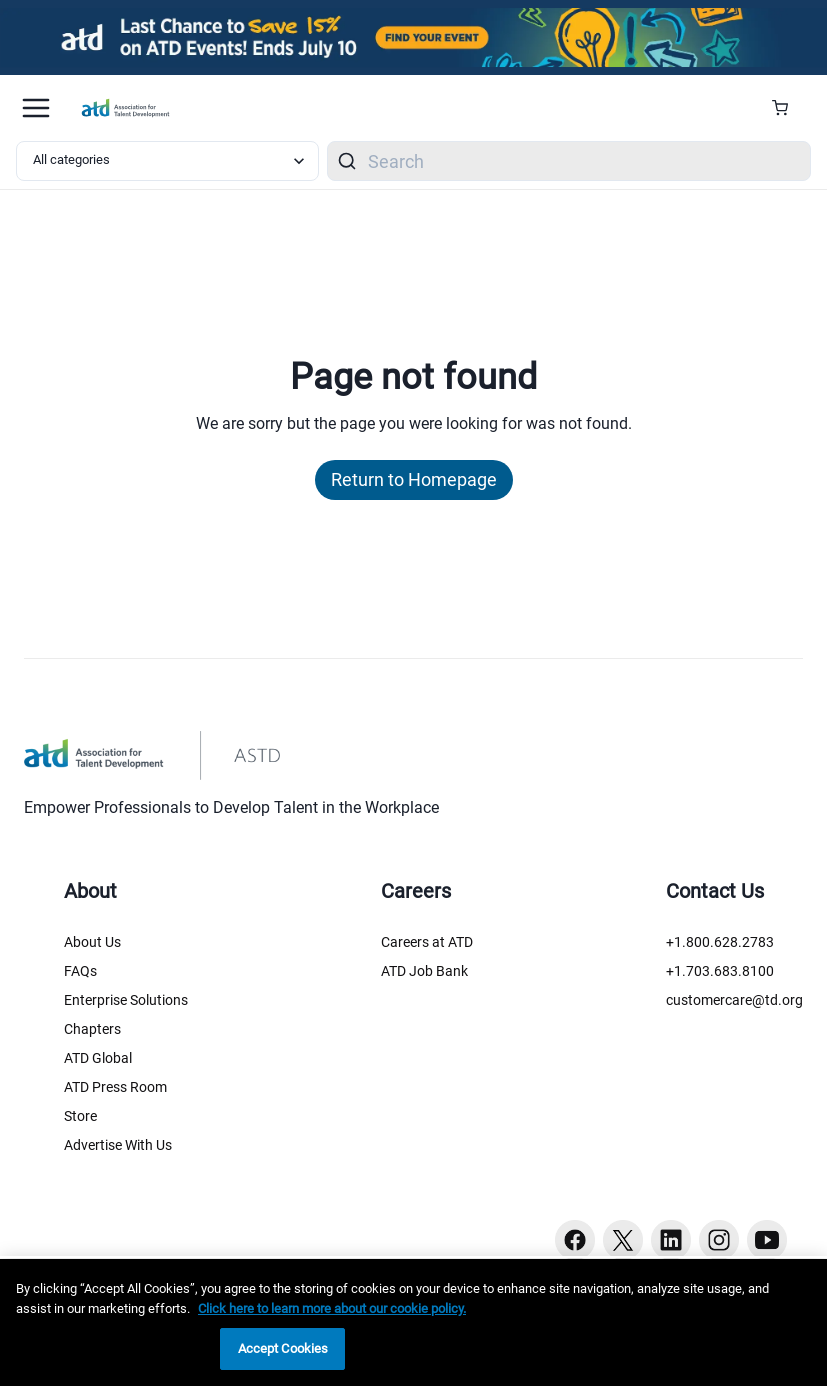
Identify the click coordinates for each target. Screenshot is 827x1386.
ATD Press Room (115, 1087)
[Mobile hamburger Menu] (36, 108)
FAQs (80, 971)
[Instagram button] (719, 1240)
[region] (413, 1322)
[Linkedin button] (671, 1240)
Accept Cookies (283, 1348)
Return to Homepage (414, 479)
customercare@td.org (734, 1000)
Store (80, 1116)
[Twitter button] (623, 1240)
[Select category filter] (167, 161)
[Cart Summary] (787, 108)
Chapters (92, 1029)
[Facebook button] (575, 1240)
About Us (92, 942)
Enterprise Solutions (126, 1000)
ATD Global (98, 1058)
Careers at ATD (427, 942)
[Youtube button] (767, 1240)
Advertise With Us (118, 1145)
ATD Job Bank (424, 971)
